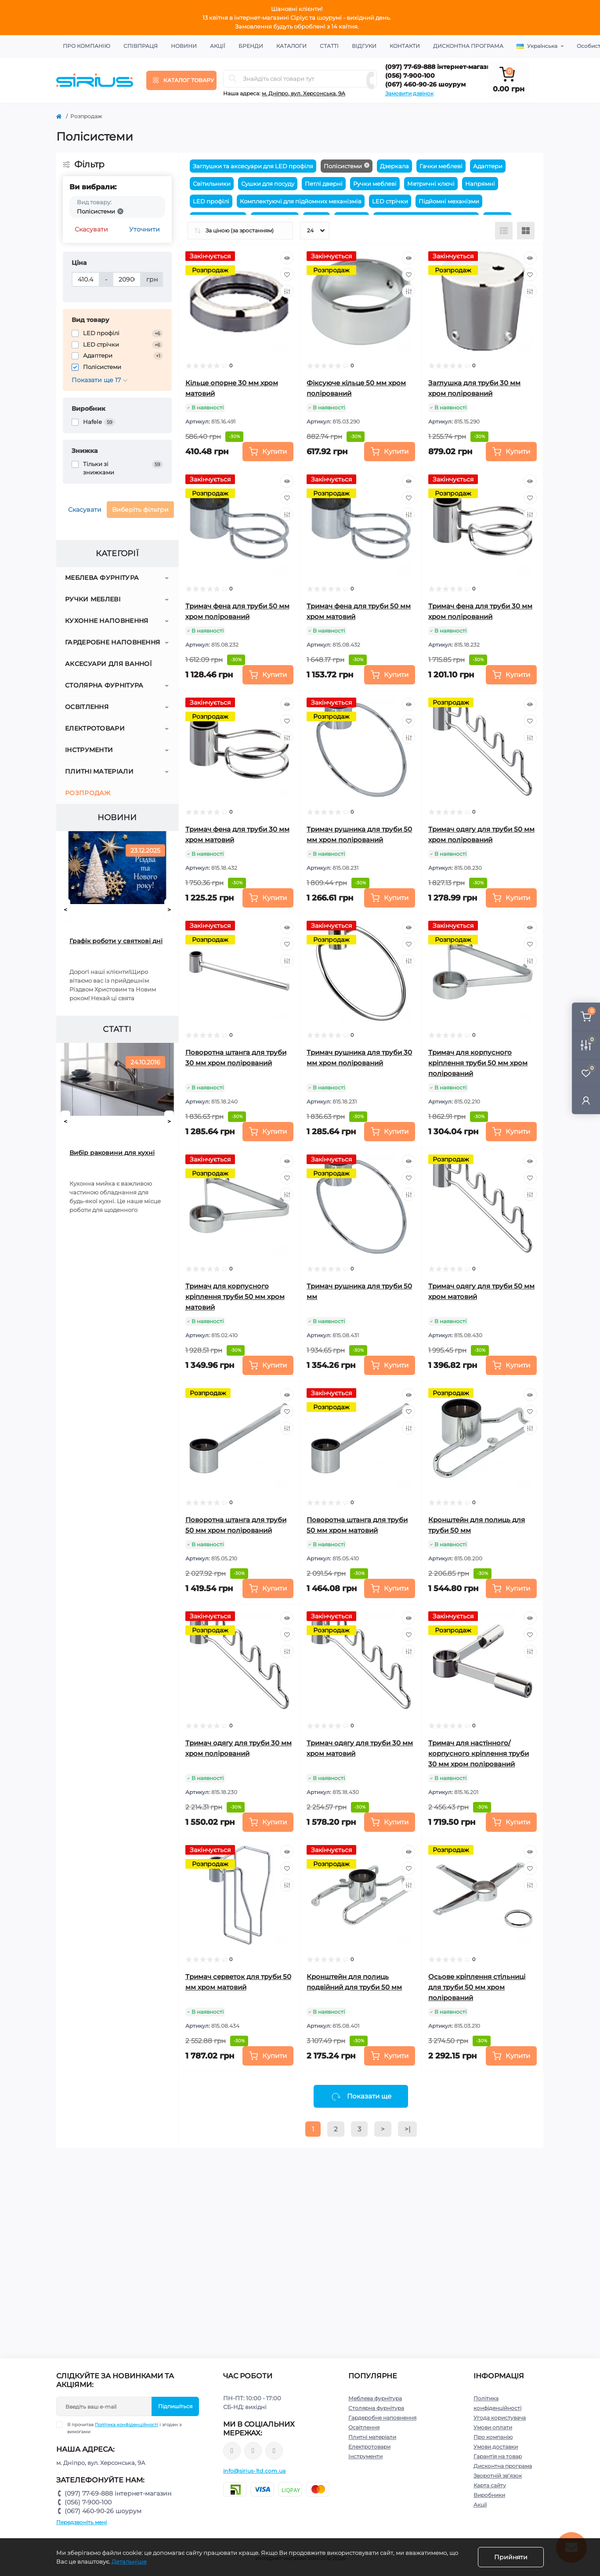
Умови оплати (492, 2427)
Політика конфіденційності (126, 2425)
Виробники (489, 2495)
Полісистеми (343, 166)
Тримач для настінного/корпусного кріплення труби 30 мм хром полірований (478, 1753)
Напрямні (480, 183)
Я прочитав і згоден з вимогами (124, 2428)
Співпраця (140, 46)
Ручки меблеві (92, 599)
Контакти (405, 46)
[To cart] (267, 451)
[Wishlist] (286, 274)
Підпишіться (175, 2406)
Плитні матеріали (99, 771)
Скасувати (91, 229)
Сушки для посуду (267, 183)
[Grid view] (526, 230)
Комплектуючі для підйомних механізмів (300, 201)
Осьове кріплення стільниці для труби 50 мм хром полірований (476, 1987)
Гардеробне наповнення (112, 642)
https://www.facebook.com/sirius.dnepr (232, 2450)
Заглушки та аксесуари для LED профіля (253, 166)
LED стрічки (390, 201)
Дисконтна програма (468, 46)
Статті (329, 46)
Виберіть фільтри (140, 510)
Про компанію (86, 46)
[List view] (504, 230)
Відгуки (364, 46)
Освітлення (86, 707)
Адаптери (487, 166)
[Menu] (181, 80)
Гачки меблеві (441, 166)
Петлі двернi (324, 183)
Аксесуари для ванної (108, 664)
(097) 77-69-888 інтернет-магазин (440, 67)
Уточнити (144, 229)
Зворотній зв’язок (497, 2475)
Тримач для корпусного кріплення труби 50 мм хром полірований (478, 1063)
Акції (217, 46)
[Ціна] (86, 279)
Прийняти (511, 2557)
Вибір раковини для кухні (112, 1153)
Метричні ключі (431, 183)
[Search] (232, 78)
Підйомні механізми (449, 201)
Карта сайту (489, 2485)
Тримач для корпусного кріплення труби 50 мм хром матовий (235, 1296)
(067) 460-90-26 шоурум (425, 84)
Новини (184, 46)
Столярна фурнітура (104, 685)
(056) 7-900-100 (410, 76)
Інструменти (89, 750)
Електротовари (95, 728)
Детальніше (129, 2561)
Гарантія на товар (497, 2456)
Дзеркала (394, 166)
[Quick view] (286, 257)
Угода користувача (499, 2417)
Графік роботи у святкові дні (116, 941)
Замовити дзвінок (409, 93)
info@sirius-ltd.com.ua (254, 2470)
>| (407, 2129)
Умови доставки (495, 2446)
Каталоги (291, 46)
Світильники (212, 183)
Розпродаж (88, 793)
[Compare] (286, 291)
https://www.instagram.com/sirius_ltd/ (253, 2450)
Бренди (251, 46)
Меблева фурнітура (102, 578)
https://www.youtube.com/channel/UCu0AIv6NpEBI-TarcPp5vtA (274, 2451)
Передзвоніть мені (81, 2522)
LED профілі (211, 201)
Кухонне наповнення (106, 621)
